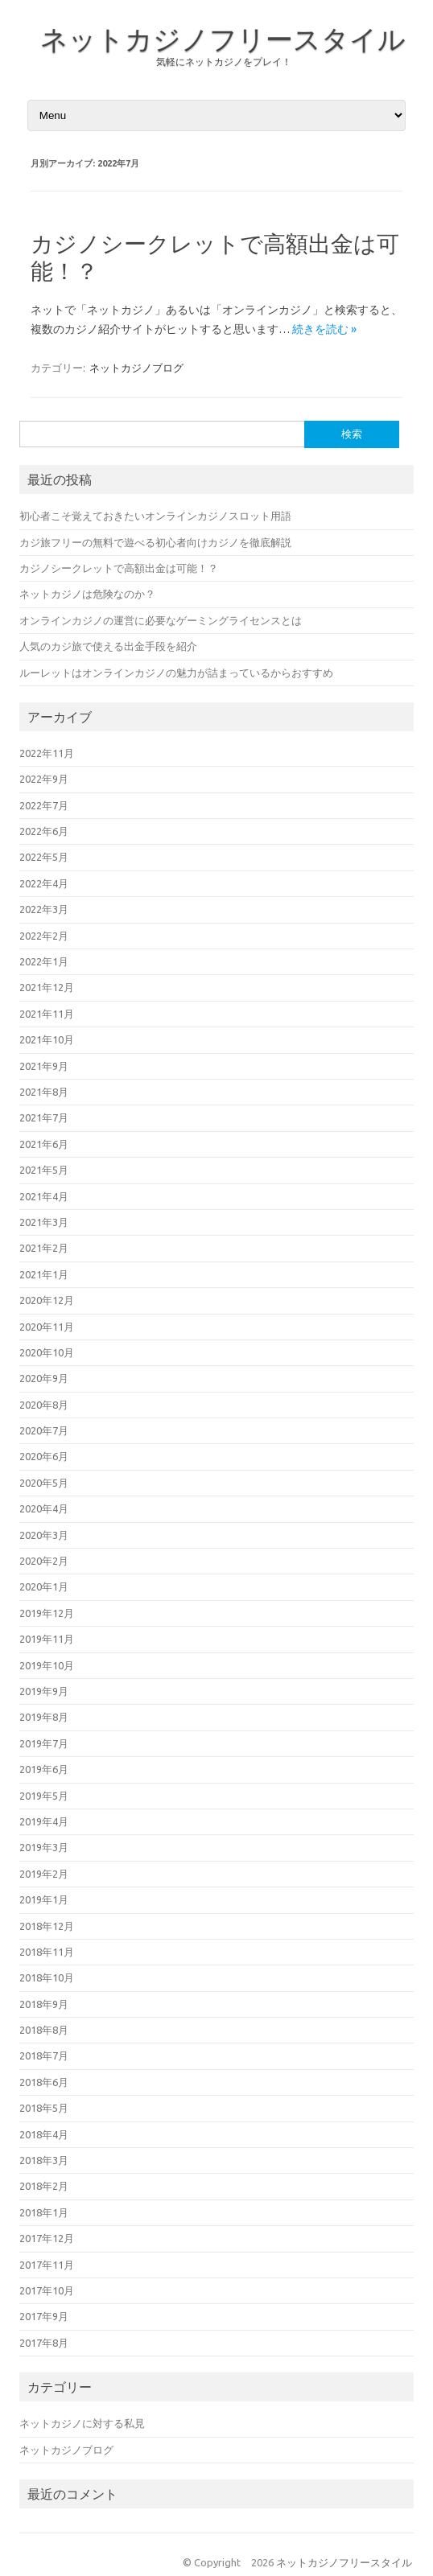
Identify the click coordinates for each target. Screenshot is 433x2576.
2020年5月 (43, 1482)
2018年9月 (43, 2004)
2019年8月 (43, 1716)
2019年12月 (46, 1613)
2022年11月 (46, 753)
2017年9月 (43, 2316)
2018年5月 (43, 2107)
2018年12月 (46, 1926)
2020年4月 (43, 1508)
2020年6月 (43, 1456)
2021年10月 (46, 1039)
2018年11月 (46, 1951)
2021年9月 (43, 1066)
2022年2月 (43, 935)
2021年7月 (43, 1117)
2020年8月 (43, 1404)
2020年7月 (43, 1430)
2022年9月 (43, 778)
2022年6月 (43, 831)
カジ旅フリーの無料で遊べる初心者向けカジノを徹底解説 (155, 542)
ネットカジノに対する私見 (82, 2423)
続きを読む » (324, 329)
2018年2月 (43, 2185)
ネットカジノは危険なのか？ (87, 593)
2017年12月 (46, 2238)
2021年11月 (46, 1013)
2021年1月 (43, 1274)
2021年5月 (43, 1169)
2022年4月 (43, 883)
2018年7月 (43, 2055)
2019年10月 (46, 1665)
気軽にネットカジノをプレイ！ (223, 61)
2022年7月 (43, 805)
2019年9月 (43, 1691)
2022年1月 (43, 961)
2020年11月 (46, 1326)
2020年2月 (43, 1560)
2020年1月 (43, 1586)
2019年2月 (43, 1873)
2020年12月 (46, 1300)
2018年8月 (43, 2029)
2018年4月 (43, 2134)
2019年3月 (43, 1847)
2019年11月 (46, 1638)
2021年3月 (43, 1222)
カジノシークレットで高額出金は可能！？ (118, 568)
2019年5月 (43, 1795)
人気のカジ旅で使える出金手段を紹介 (108, 646)
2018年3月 (43, 2160)
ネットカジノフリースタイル (223, 38)
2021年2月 (43, 1247)
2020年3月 (43, 1535)
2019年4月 (43, 1821)
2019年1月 (43, 1899)
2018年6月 (43, 2082)
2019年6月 (43, 1769)
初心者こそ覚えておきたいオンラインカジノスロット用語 (155, 515)
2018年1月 (43, 2212)
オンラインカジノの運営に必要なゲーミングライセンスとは (160, 620)
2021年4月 (43, 1196)
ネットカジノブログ (136, 367)
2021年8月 (43, 1091)
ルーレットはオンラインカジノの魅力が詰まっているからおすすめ (176, 672)
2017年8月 (43, 2342)
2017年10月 (46, 2290)
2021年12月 (46, 987)
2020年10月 (46, 1352)
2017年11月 (46, 2264)
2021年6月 (43, 1144)
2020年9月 (43, 1378)
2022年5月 (43, 856)
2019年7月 (43, 1743)
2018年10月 (46, 1977)
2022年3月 (43, 909)
